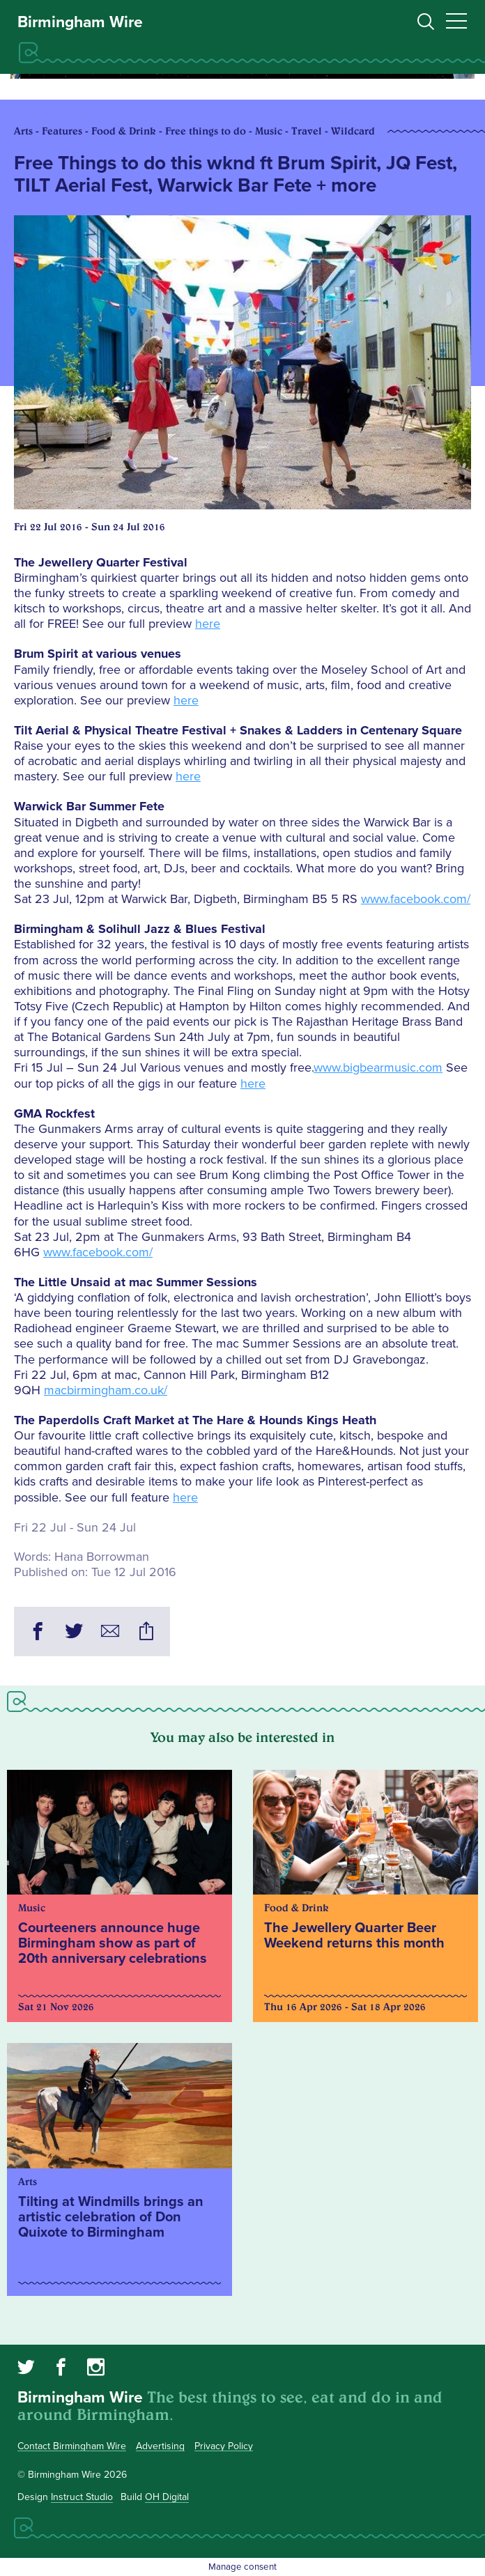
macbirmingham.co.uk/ (105, 1390)
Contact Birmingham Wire (71, 2446)
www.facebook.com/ (415, 899)
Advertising (160, 2446)
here (207, 623)
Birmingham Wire (80, 22)
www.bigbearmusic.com (378, 1067)
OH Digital (167, 2497)
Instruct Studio (82, 2497)
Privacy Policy (223, 2446)
